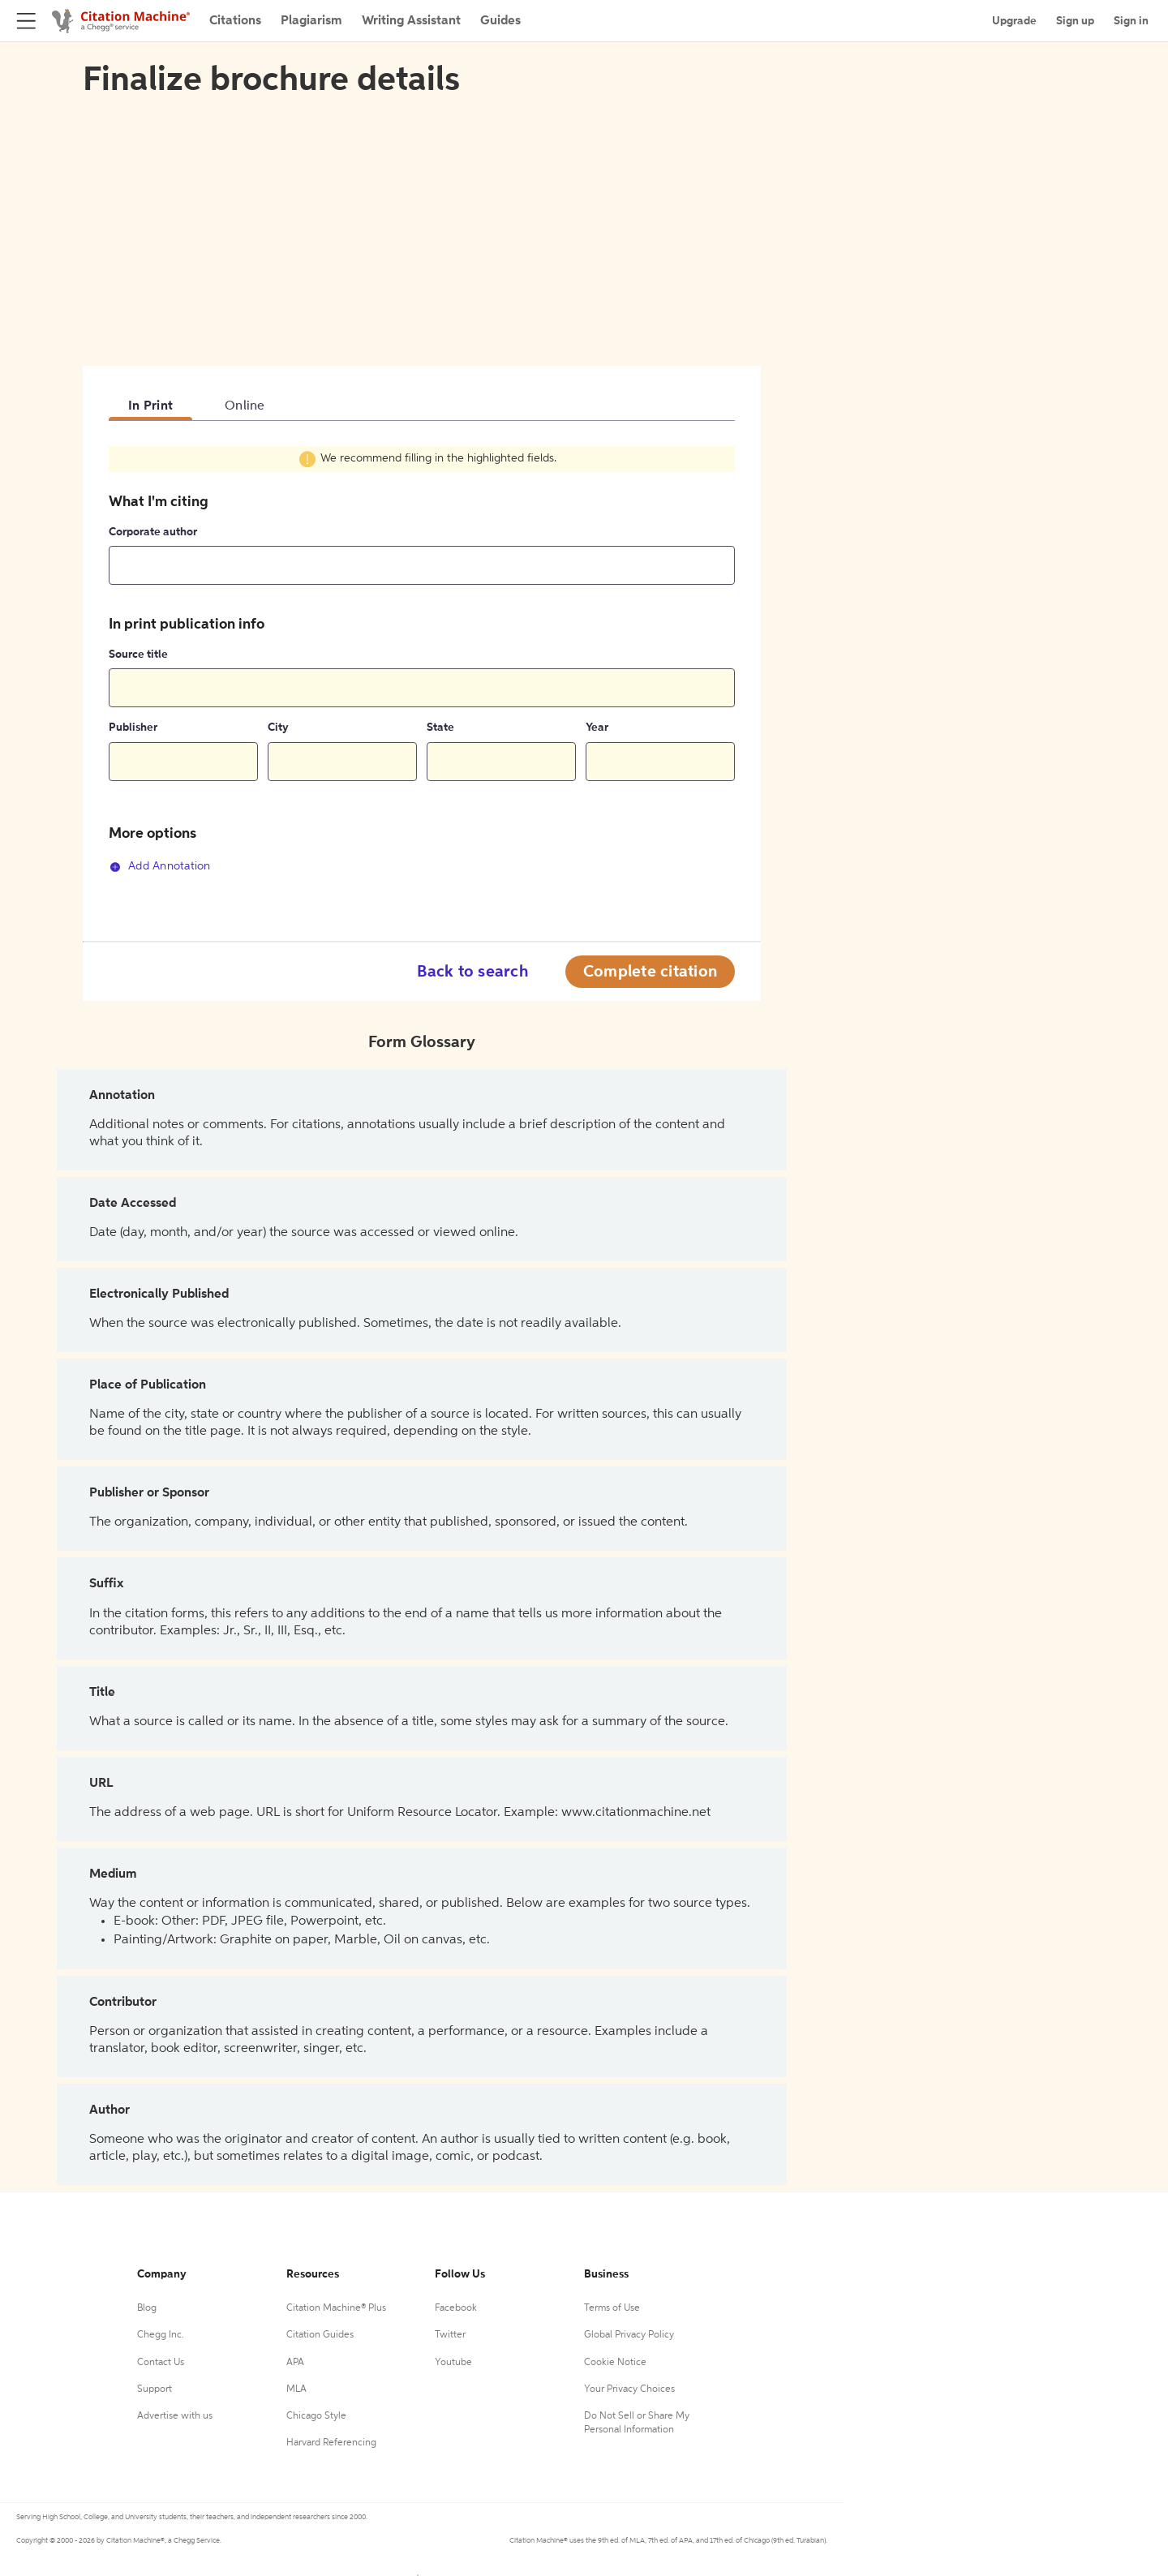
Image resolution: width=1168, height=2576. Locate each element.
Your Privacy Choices (629, 2389)
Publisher (133, 727)
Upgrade (1014, 21)
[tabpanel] (422, 669)
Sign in (1131, 21)
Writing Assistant (411, 21)
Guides (500, 21)
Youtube (453, 2363)
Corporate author (153, 532)
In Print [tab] (150, 406)
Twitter (450, 2335)
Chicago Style (316, 2416)
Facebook (456, 2308)
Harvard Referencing (331, 2443)
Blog (147, 2308)
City (278, 727)
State (440, 727)
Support (154, 2389)
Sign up (1075, 21)
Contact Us (160, 2363)
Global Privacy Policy (629, 2335)
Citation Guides (320, 2335)
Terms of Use (612, 2308)
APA (295, 2363)
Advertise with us (175, 2416)
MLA (296, 2389)
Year (597, 727)
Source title (138, 654)
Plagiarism (311, 21)
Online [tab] (245, 406)
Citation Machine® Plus (336, 2308)
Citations (235, 21)
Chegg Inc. (160, 2335)
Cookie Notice (615, 2363)
